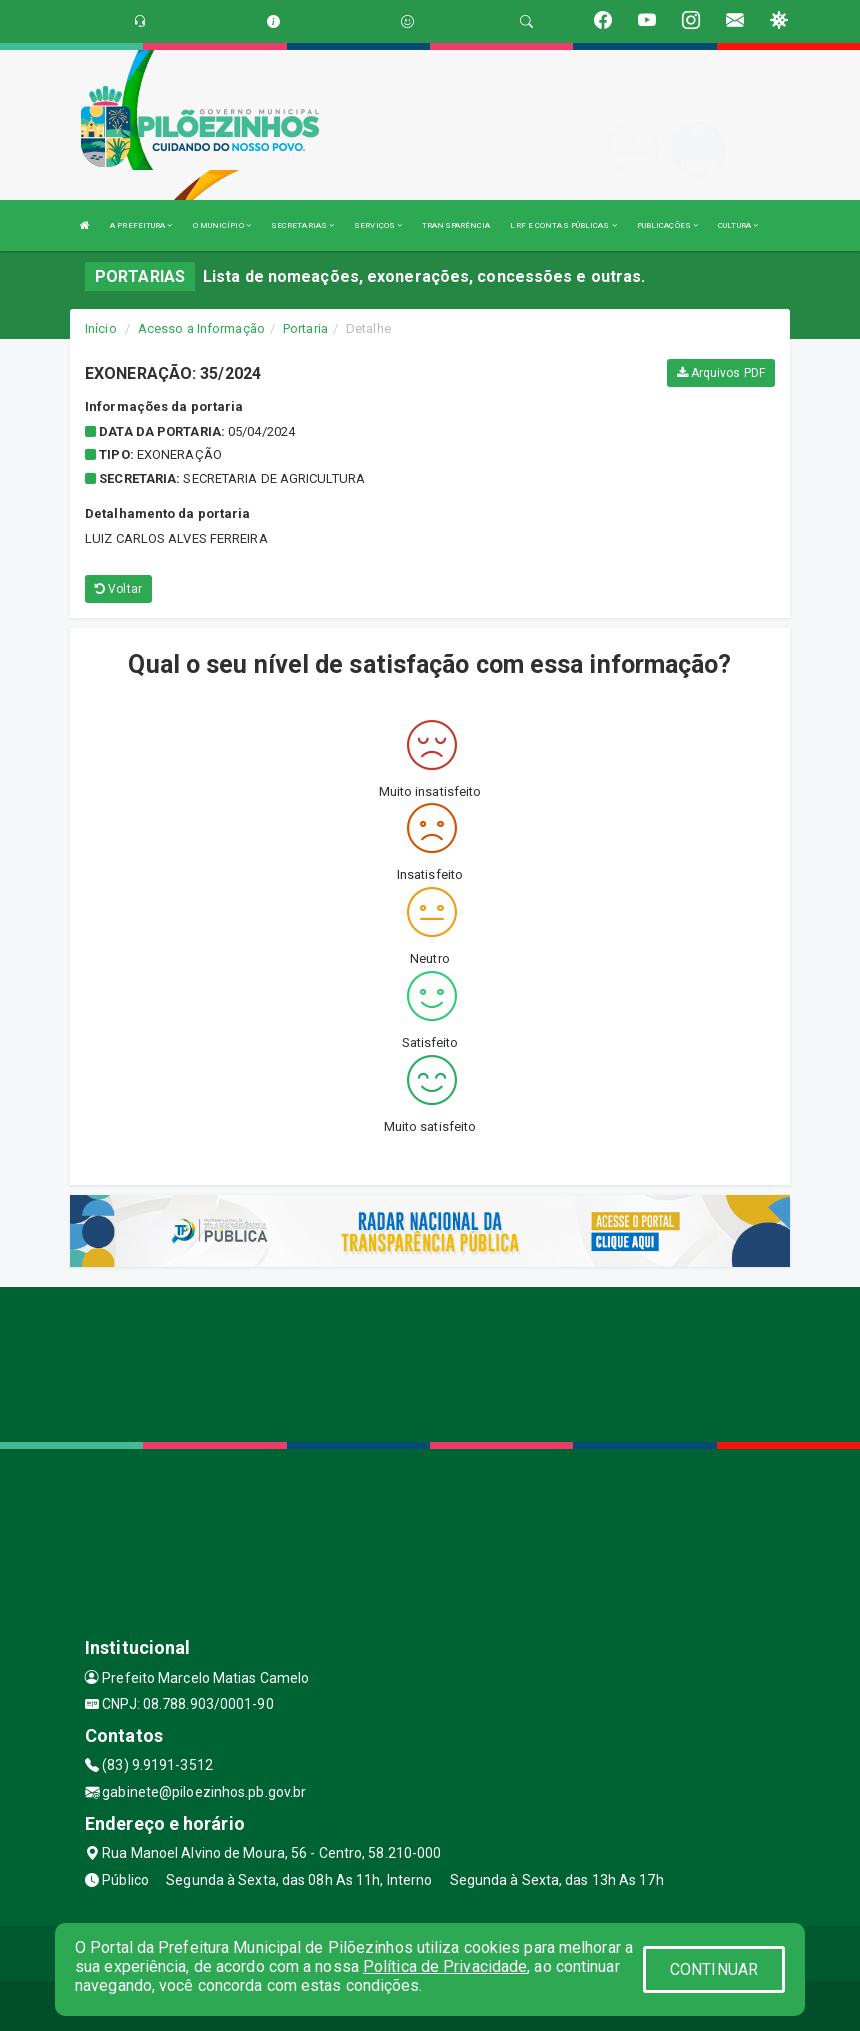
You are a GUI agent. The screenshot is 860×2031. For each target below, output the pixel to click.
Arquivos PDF (721, 373)
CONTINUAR (714, 1969)
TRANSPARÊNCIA (456, 225)
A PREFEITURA (141, 225)
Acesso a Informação (201, 328)
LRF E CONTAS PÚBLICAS (563, 225)
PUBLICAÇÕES (667, 225)
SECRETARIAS (302, 225)
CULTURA (738, 225)
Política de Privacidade (445, 1966)
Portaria (305, 328)
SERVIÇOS (378, 225)
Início (101, 328)
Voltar (118, 589)
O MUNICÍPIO (222, 225)
